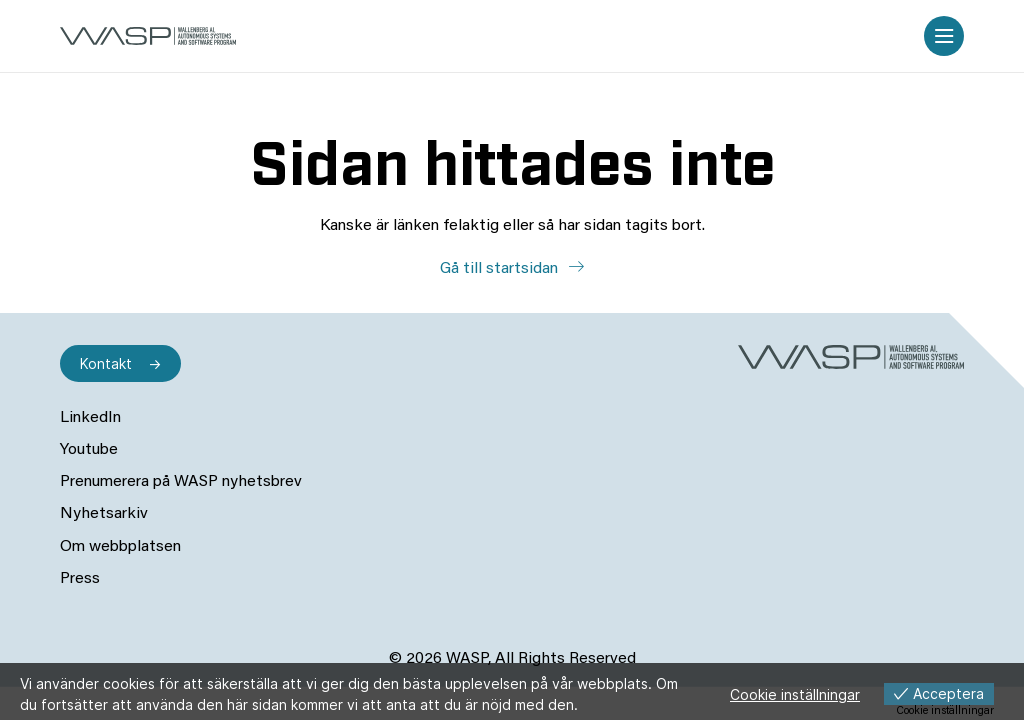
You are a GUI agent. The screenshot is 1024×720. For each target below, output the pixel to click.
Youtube (89, 450)
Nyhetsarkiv (104, 514)
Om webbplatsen (120, 547)
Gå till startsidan (501, 269)
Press (80, 579)
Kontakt (106, 363)
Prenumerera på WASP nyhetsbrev (181, 482)
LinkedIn (90, 418)
